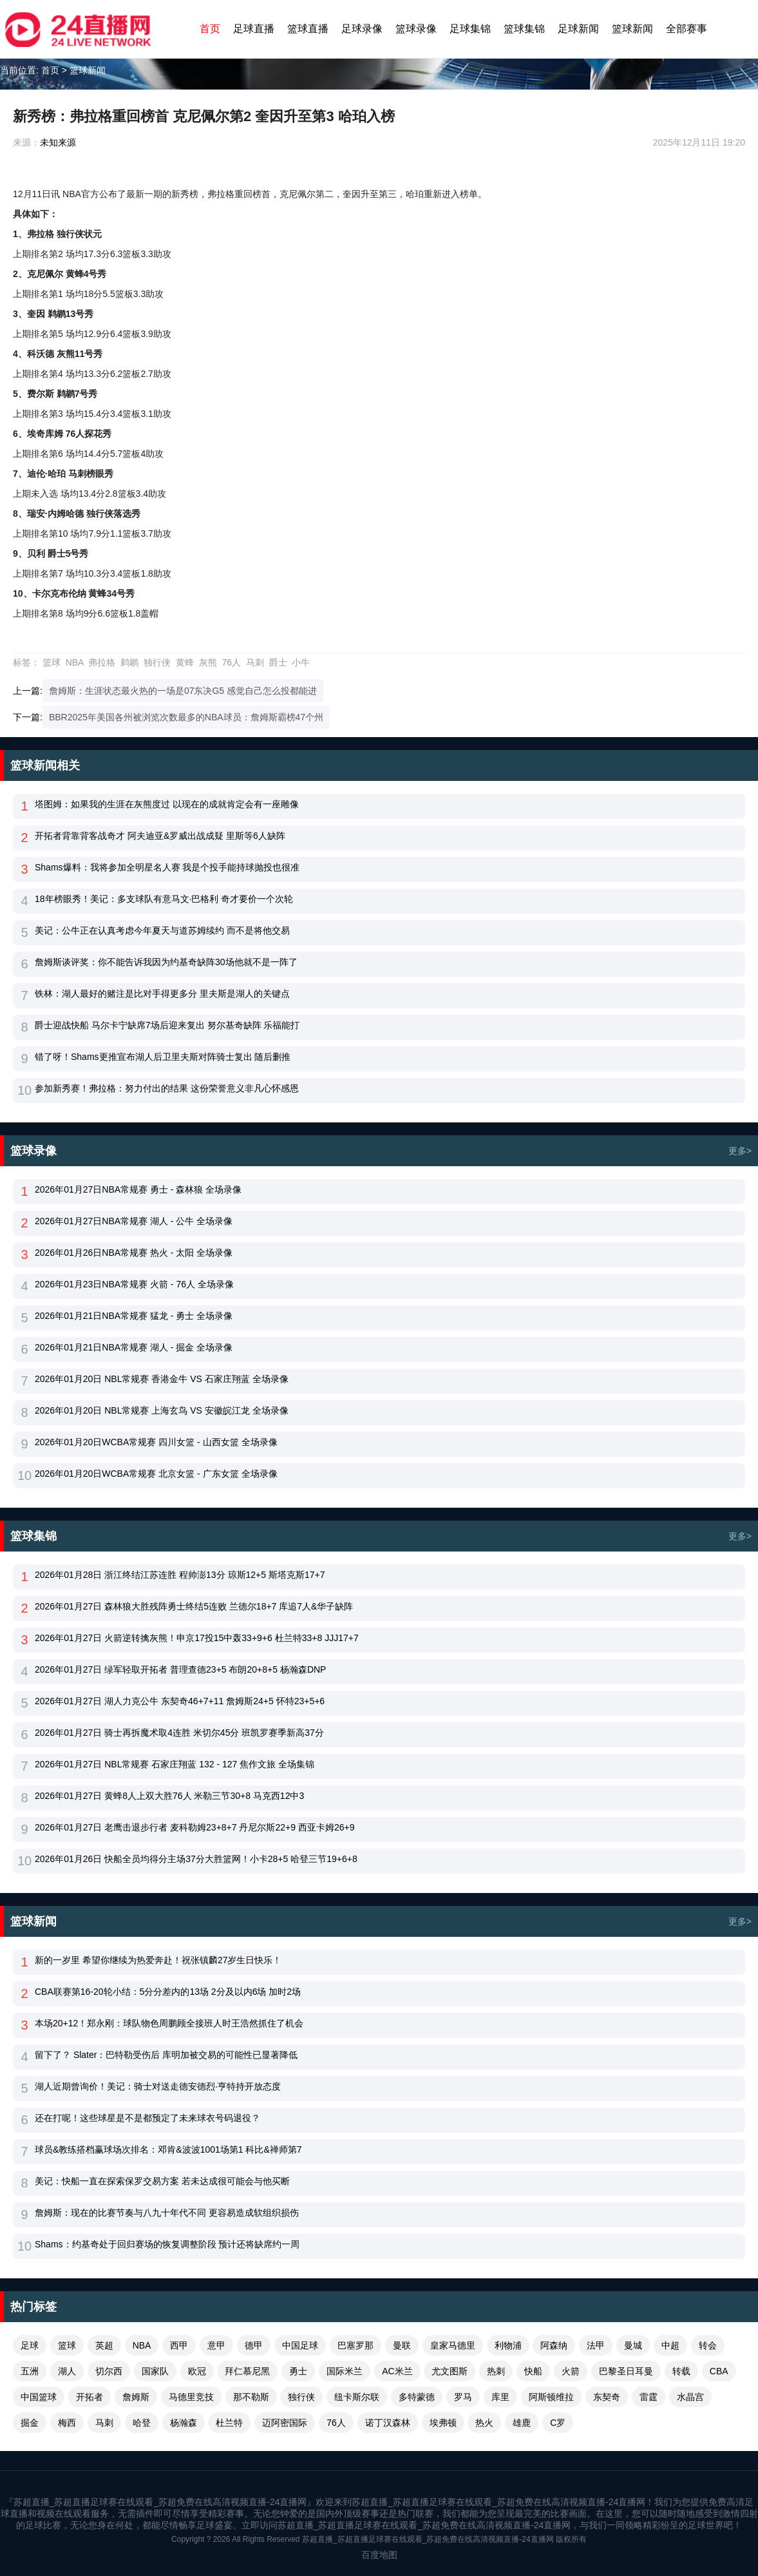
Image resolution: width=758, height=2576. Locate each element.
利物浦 (508, 2345)
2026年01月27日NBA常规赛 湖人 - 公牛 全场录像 (133, 1221)
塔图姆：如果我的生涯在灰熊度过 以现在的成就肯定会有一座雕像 (167, 804)
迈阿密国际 (284, 2422)
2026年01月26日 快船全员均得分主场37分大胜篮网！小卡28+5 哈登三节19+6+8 (196, 1859)
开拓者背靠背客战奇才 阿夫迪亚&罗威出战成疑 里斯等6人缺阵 (160, 836)
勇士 (298, 2371)
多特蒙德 (417, 2397)
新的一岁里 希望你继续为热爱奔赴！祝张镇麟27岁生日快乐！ (158, 1960)
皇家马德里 (452, 2345)
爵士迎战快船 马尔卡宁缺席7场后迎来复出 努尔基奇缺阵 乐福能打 (167, 1025)
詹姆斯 (135, 2397)
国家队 (155, 2371)
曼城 (633, 2345)
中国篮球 (39, 2397)
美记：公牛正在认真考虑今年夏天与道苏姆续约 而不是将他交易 (162, 930)
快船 (533, 2371)
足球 (30, 2345)
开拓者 (89, 2397)
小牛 (301, 662)
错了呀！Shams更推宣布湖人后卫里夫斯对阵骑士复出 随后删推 (162, 1057)
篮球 (52, 662)
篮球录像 (416, 28)
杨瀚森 (183, 2422)
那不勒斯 (251, 2397)
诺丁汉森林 (387, 2422)
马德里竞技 (191, 2397)
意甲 (216, 2345)
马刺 (255, 662)
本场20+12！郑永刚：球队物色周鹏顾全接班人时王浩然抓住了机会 (169, 2023)
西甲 (179, 2345)
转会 (708, 2345)
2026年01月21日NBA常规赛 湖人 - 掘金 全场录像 (133, 1347)
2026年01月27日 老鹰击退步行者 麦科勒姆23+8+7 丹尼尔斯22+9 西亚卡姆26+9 (194, 1827)
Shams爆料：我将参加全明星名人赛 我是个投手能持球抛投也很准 (167, 867)
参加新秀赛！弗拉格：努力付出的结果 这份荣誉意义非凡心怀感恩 (167, 1088)
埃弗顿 (443, 2422)
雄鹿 (522, 2422)
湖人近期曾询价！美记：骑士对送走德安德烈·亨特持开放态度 (158, 2086)
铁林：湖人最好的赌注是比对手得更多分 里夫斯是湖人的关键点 (162, 993)
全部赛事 (686, 28)
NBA (75, 662)
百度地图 (379, 2555)
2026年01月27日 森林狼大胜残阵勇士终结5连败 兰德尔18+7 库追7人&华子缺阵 (194, 1606)
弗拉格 (101, 662)
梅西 (67, 2422)
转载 (681, 2371)
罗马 (463, 2397)
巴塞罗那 (355, 2345)
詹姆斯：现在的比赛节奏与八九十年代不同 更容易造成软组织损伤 (167, 2212)
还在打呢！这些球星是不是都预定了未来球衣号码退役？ (147, 2118)
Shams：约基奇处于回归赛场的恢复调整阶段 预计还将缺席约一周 (167, 2244)
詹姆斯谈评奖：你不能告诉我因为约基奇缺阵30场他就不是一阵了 (166, 962)
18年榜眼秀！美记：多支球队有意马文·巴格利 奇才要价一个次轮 (164, 899)
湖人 (67, 2371)
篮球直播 (307, 28)
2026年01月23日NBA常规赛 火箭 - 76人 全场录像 (134, 1284)
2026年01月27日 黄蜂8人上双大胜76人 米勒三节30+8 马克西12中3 (169, 1796)
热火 (484, 2422)
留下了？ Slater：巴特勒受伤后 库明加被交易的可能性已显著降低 (166, 2055)
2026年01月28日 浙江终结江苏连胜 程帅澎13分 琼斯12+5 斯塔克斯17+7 (180, 1575)
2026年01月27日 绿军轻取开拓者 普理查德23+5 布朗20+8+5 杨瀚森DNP (180, 1669)
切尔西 (108, 2371)
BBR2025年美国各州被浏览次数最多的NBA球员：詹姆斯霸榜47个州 (186, 717)
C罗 (557, 2422)
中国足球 (300, 2345)
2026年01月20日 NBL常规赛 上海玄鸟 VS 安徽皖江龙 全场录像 (162, 1410)
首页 (210, 28)
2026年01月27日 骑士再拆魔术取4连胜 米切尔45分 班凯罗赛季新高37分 (179, 1732)
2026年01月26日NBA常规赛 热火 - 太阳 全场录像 (133, 1252)
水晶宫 (690, 2397)
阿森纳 (553, 2345)
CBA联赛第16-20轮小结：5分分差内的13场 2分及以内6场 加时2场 (168, 1991)
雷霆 (649, 2397)
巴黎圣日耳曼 (626, 2371)
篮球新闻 (632, 28)
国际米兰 (345, 2371)
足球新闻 (578, 28)
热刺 (496, 2371)
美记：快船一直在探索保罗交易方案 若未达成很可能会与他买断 (162, 2181)
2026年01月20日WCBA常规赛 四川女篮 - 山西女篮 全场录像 (156, 1442)
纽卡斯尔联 (356, 2397)
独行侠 (157, 662)
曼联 (402, 2345)
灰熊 (208, 662)
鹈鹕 (129, 662)
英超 (104, 2345)
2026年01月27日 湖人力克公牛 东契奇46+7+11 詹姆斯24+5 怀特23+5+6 (180, 1701)
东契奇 (606, 2397)
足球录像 (362, 28)
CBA (719, 2371)
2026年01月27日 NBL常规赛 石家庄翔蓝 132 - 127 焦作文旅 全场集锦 (174, 1764)
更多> (740, 1151)
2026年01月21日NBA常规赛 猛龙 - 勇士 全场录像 (133, 1316)
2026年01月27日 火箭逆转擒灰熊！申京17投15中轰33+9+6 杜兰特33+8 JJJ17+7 (197, 1638)
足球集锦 (470, 28)
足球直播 (253, 28)
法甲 (596, 2345)
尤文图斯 (449, 2371)
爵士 (278, 662)
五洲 (30, 2371)
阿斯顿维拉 (551, 2397)
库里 (500, 2397)
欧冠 (197, 2371)
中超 (670, 2345)
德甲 (254, 2345)
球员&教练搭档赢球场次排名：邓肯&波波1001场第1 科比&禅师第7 (168, 2149)
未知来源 (58, 142)
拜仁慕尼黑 (247, 2371)
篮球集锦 (524, 28)
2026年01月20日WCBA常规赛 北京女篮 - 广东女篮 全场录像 (156, 1473)
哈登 (142, 2422)
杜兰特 (229, 2422)
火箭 (571, 2371)
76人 (231, 662)
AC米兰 (397, 2371)
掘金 (30, 2422)
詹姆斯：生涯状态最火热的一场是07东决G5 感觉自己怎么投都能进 (183, 691)
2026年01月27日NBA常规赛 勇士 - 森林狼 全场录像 (138, 1189)
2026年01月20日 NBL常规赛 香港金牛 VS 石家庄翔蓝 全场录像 (162, 1379)
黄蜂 (185, 662)
